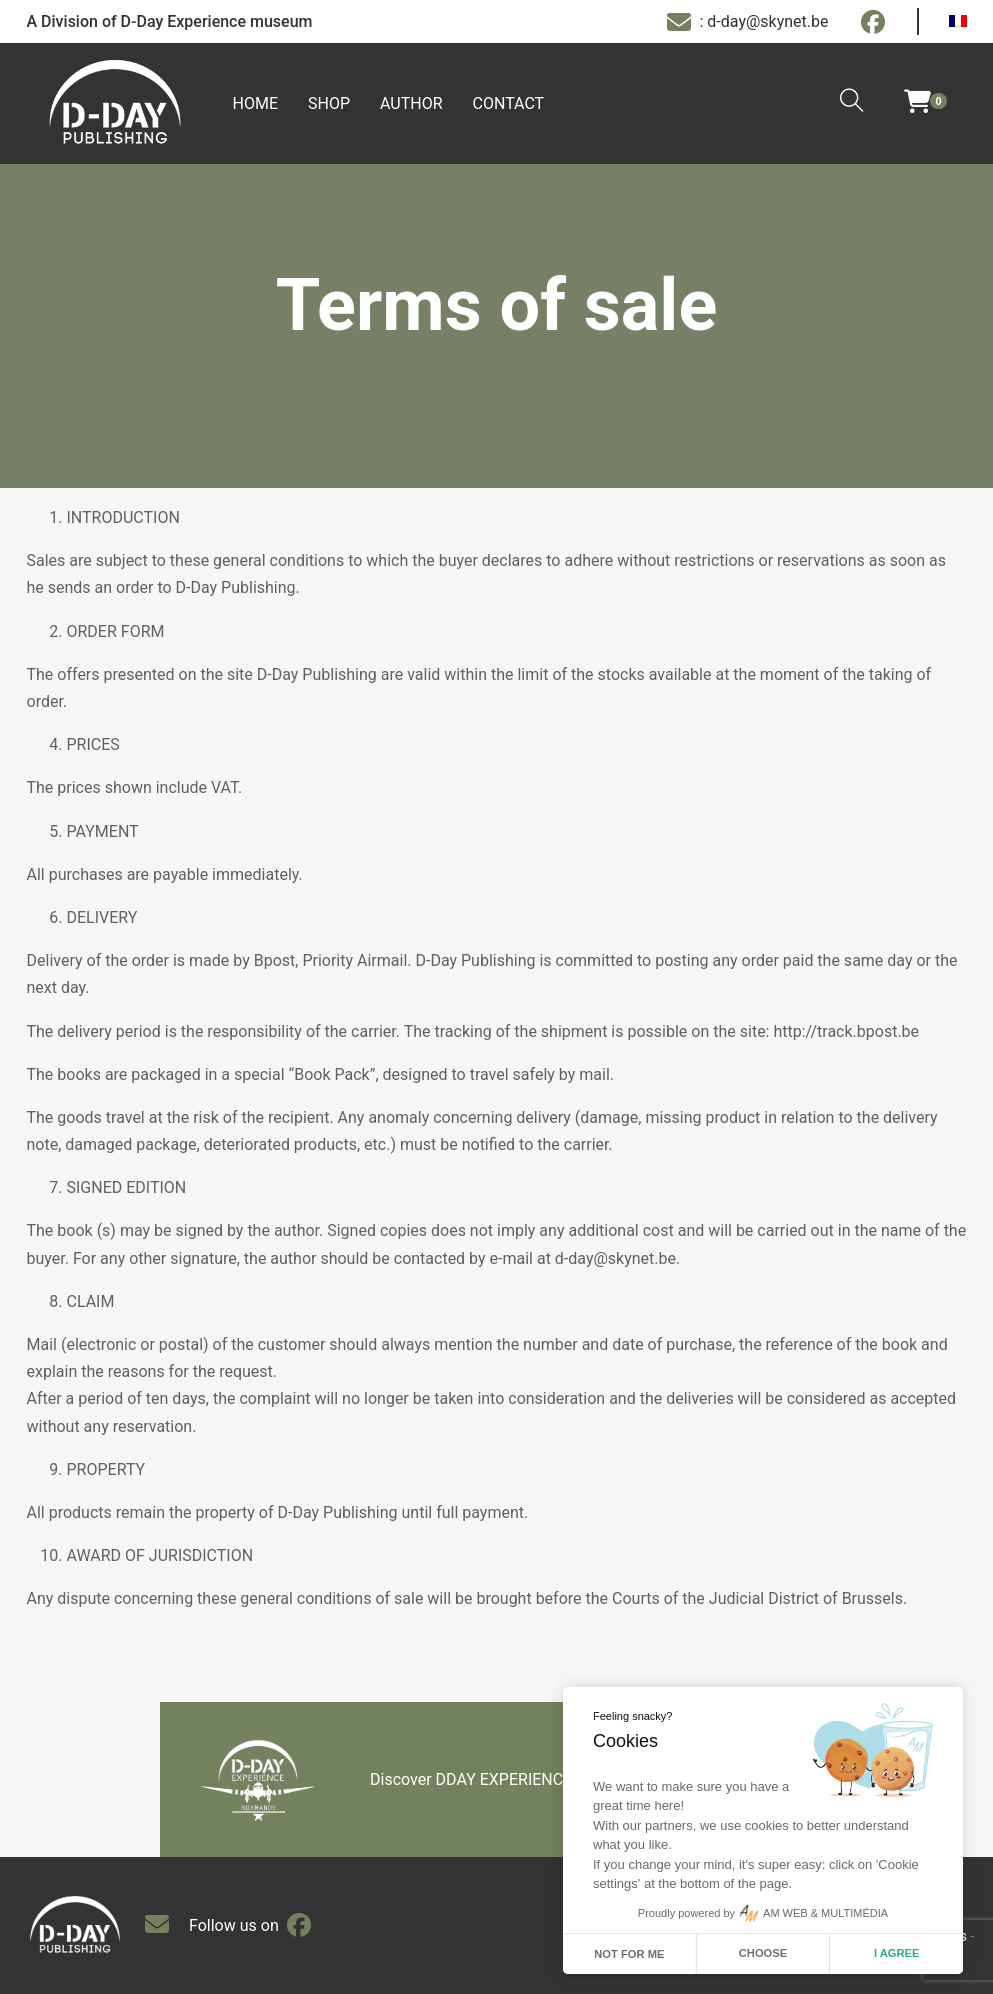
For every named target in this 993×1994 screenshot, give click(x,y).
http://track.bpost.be (846, 1031)
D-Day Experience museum (217, 21)
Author (411, 103)
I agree (897, 1953)
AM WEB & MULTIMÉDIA (825, 1913)
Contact (509, 103)
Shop (329, 103)
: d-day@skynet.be (747, 22)
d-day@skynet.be (615, 1258)
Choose (763, 1953)
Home (255, 103)
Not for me (629, 1954)
